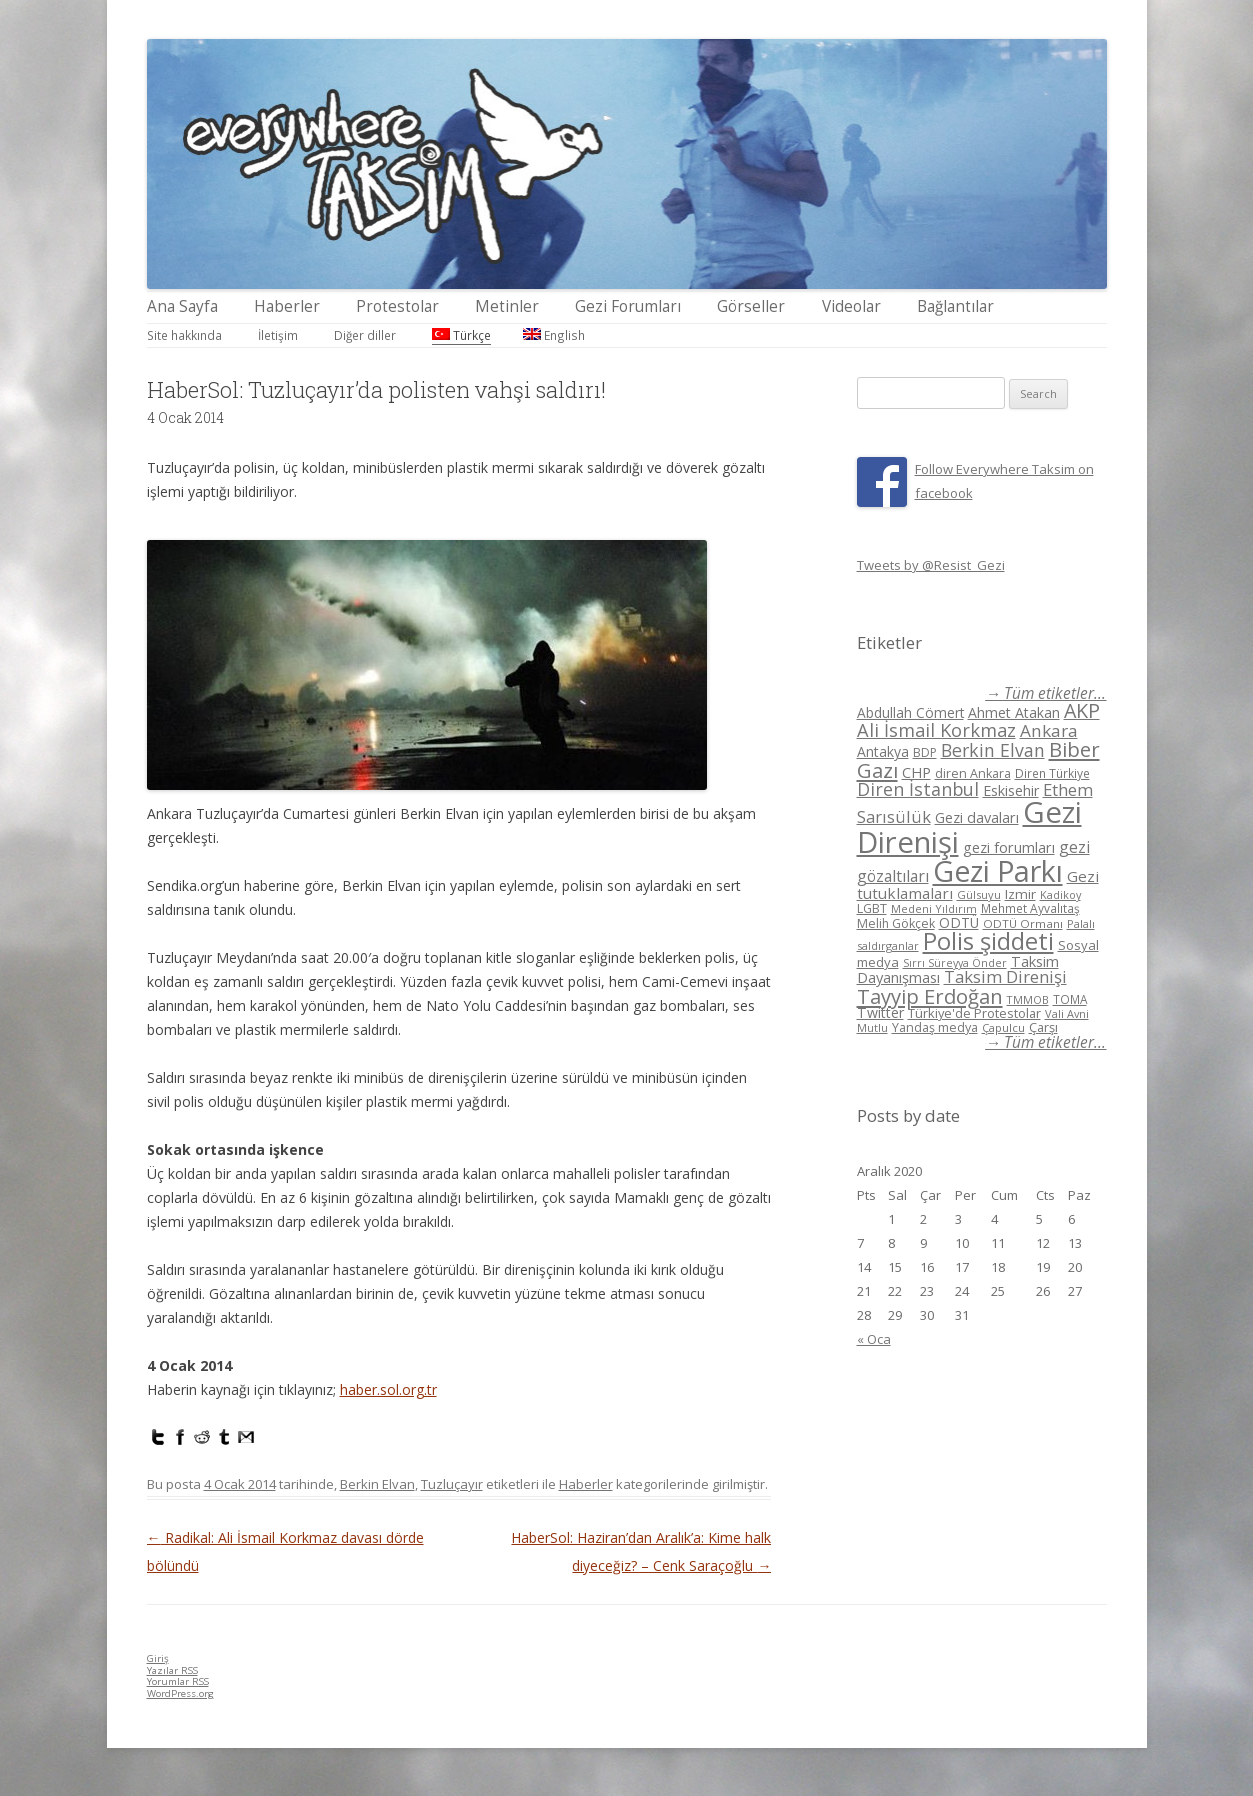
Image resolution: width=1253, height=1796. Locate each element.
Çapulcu (1003, 1027)
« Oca (874, 1339)
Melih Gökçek (896, 923)
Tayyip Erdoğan (930, 996)
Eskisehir (1011, 790)
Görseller (751, 306)
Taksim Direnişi (1005, 976)
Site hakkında (184, 335)
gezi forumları (1009, 847)
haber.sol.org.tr (388, 1389)
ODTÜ (959, 922)
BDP (925, 752)
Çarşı (1043, 1027)
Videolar (851, 306)
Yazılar (172, 1670)
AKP (1082, 710)
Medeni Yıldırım (934, 908)
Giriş (158, 1658)
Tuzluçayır (452, 1484)
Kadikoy (1060, 894)
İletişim (278, 335)
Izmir (1020, 894)
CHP (916, 772)
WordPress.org (180, 1693)
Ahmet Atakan (1014, 712)
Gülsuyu (979, 894)
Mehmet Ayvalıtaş (1030, 908)
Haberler (287, 306)
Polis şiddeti (988, 941)
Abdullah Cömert (910, 712)
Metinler (507, 306)
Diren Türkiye (1052, 773)
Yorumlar (178, 1681)
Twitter (880, 1012)
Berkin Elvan (377, 1484)
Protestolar (397, 306)
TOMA (1070, 999)
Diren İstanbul (918, 789)
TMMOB (1028, 999)
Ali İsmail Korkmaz (936, 730)
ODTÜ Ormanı (1023, 923)
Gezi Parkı (998, 870)
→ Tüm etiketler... (1045, 693)
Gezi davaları (977, 817)
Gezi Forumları (628, 306)
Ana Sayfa (182, 306)
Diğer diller (365, 335)
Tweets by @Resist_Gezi (931, 565)
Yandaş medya (935, 1027)
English (554, 335)
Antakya (883, 751)
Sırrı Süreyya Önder (955, 963)
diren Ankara (973, 773)
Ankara (1049, 730)
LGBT (872, 908)
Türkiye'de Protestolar (974, 1013)
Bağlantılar (955, 306)
